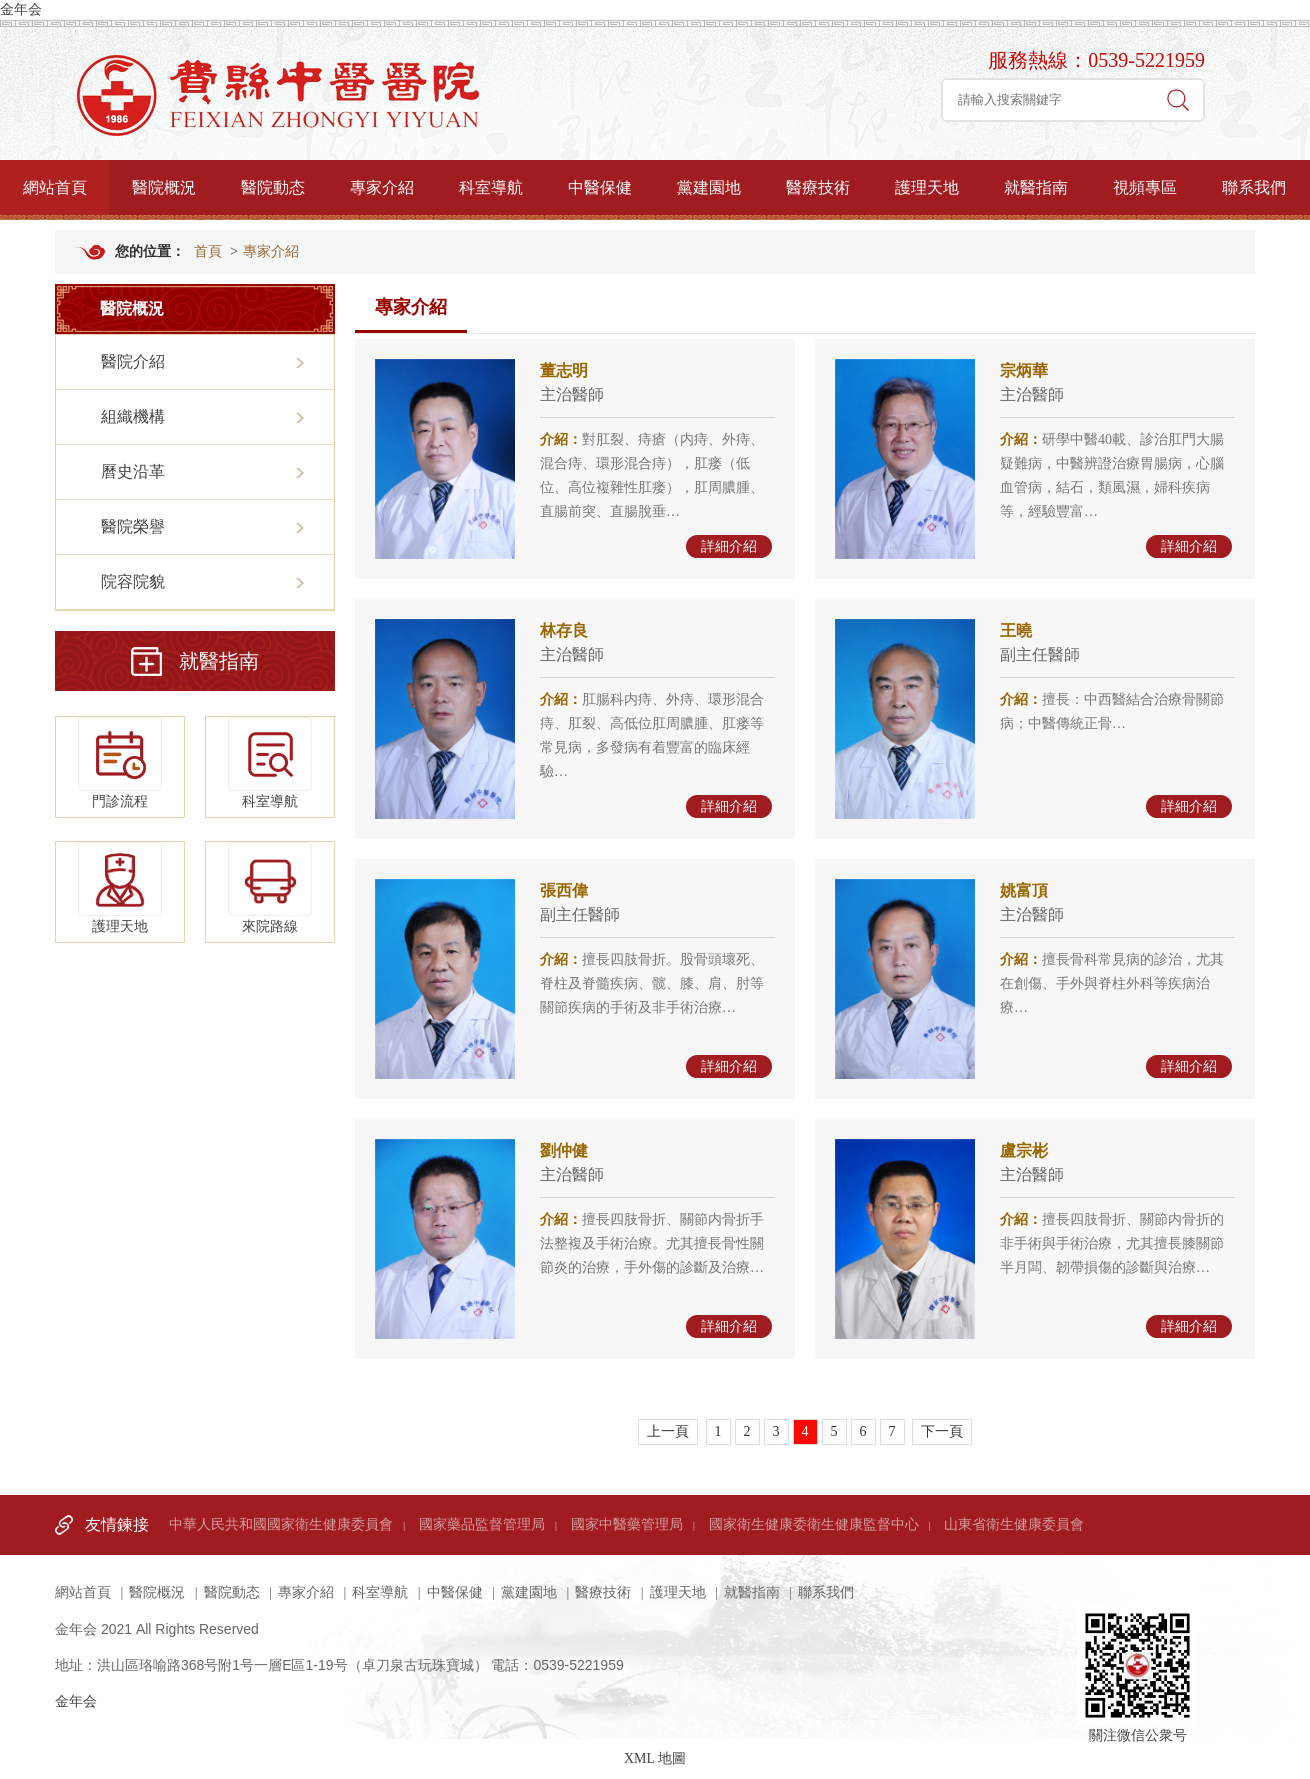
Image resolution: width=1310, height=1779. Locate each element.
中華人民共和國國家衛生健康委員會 (281, 1524)
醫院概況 (164, 187)
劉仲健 (564, 1150)
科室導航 (491, 187)
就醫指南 (1036, 187)
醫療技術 (818, 187)
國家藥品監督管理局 (482, 1524)
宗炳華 (1024, 370)
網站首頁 (55, 187)
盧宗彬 (1024, 1150)
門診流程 (120, 763)
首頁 (208, 251)
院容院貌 (133, 581)
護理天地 (927, 187)
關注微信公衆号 (1137, 1645)
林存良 (564, 630)
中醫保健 (600, 187)
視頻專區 (1145, 187)
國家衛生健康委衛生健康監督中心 (814, 1524)
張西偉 (564, 890)
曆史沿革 (133, 471)
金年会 (21, 9)
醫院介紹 (133, 361)
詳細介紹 (729, 546)
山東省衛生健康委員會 (1014, 1524)
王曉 (1016, 630)
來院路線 (270, 888)
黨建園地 (709, 187)
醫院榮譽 (133, 526)
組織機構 (133, 416)
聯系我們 (1254, 187)
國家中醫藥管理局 (627, 1524)
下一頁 (942, 1431)
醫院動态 (273, 187)
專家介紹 (382, 187)
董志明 (564, 370)
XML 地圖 (655, 1758)
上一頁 (668, 1431)
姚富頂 (1024, 890)
